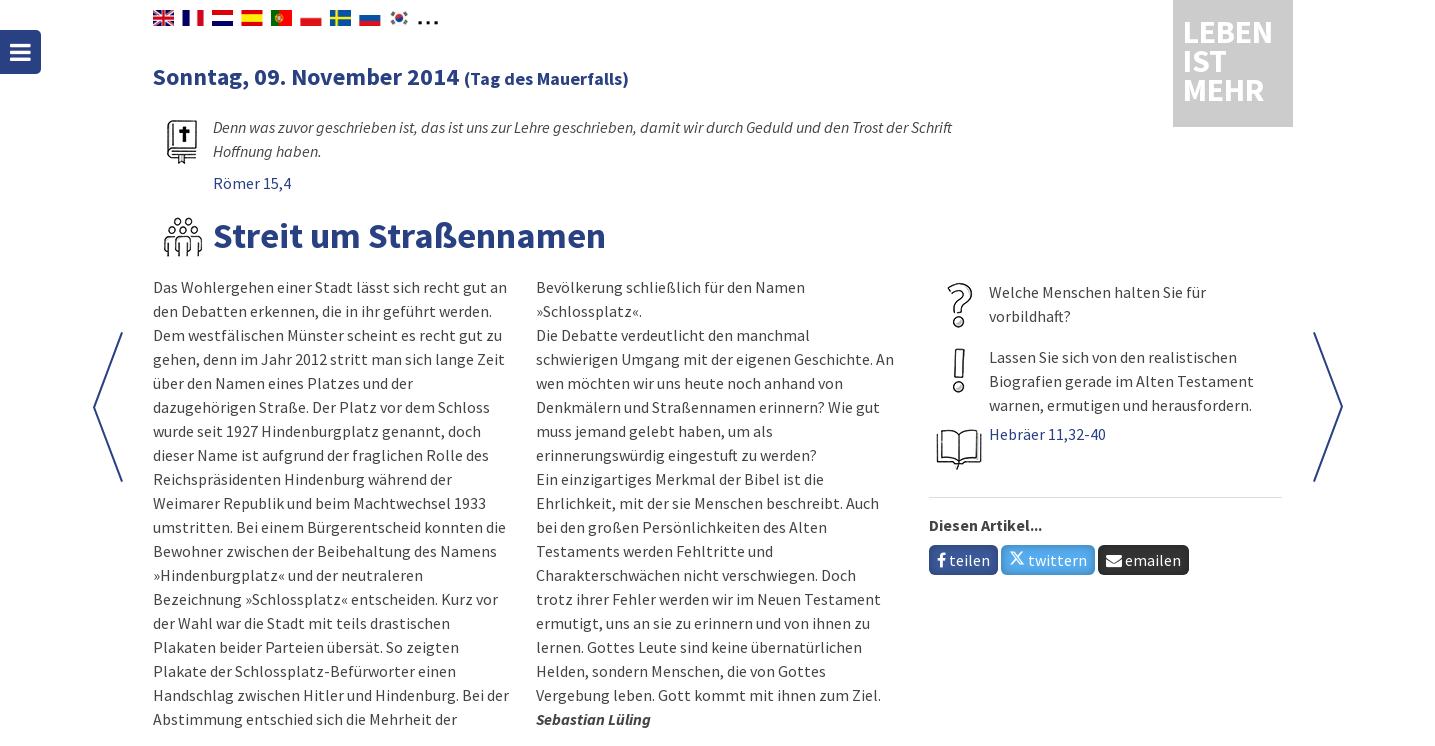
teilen (963, 560)
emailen (1143, 560)
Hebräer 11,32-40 (1047, 434)
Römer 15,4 (252, 183)
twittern (1048, 560)
